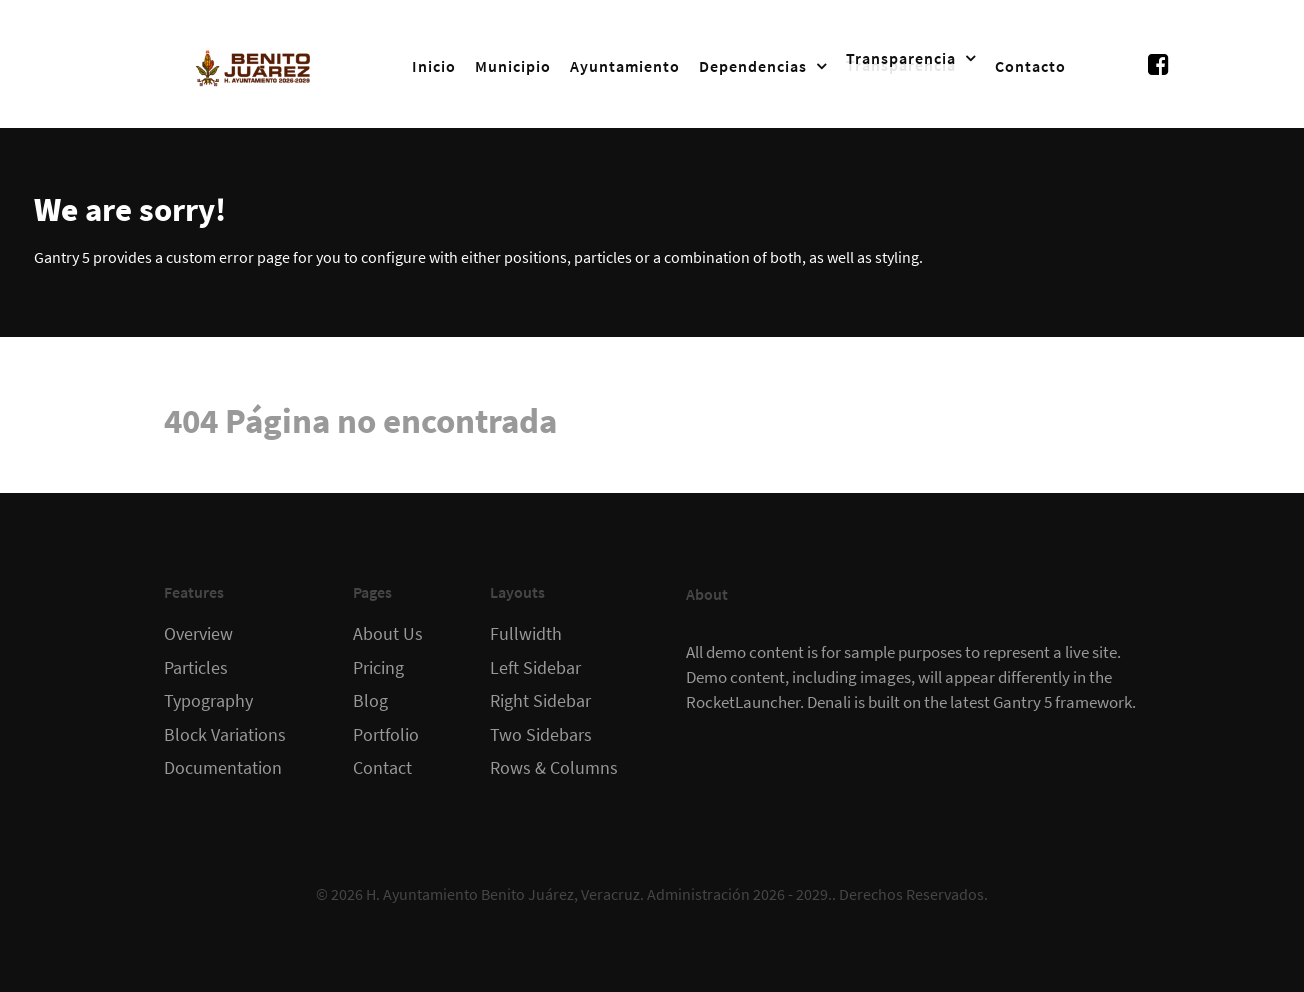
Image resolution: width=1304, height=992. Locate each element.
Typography (208, 701)
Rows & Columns (554, 768)
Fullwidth (526, 634)
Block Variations (225, 735)
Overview (198, 634)
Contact (382, 768)
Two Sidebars (541, 735)
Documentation (223, 768)
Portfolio (386, 735)
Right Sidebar (540, 701)
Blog (370, 701)
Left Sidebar (535, 668)
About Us (388, 634)
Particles (196, 668)
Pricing (378, 668)
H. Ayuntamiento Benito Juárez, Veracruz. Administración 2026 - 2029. (599, 894)
